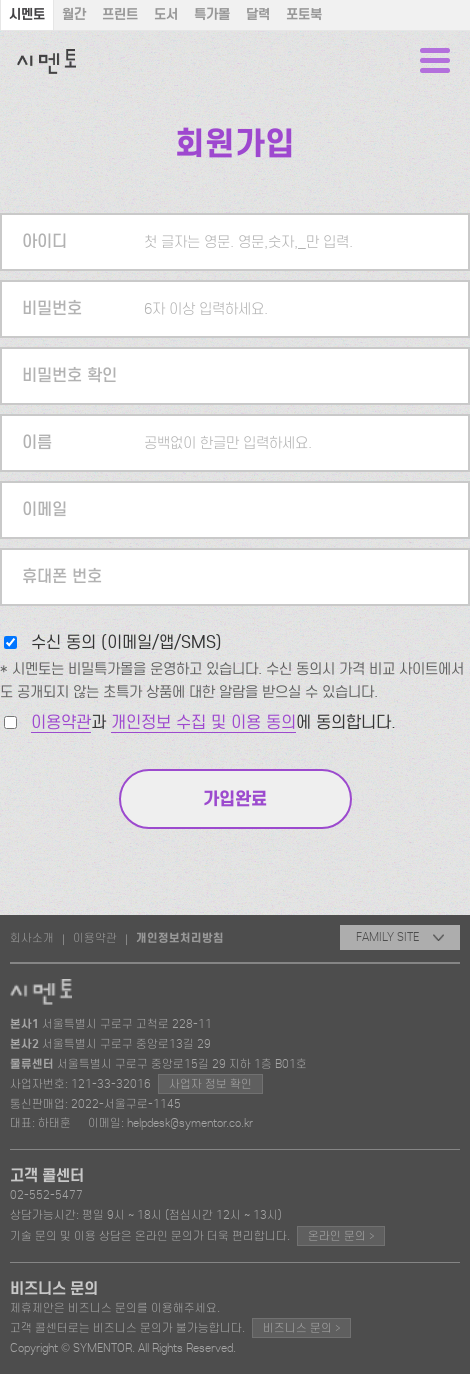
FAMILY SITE (400, 937)
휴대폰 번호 (62, 576)
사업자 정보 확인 (210, 1084)
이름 (37, 442)
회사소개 (32, 938)
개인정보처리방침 (180, 938)
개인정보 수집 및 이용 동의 (203, 722)
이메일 (44, 509)
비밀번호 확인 (69, 375)
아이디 (44, 241)
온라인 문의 (341, 1235)
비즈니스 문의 (301, 1327)
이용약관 (61, 722)
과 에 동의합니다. (213, 722)
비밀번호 (52, 308)
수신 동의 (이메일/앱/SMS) (126, 642)
